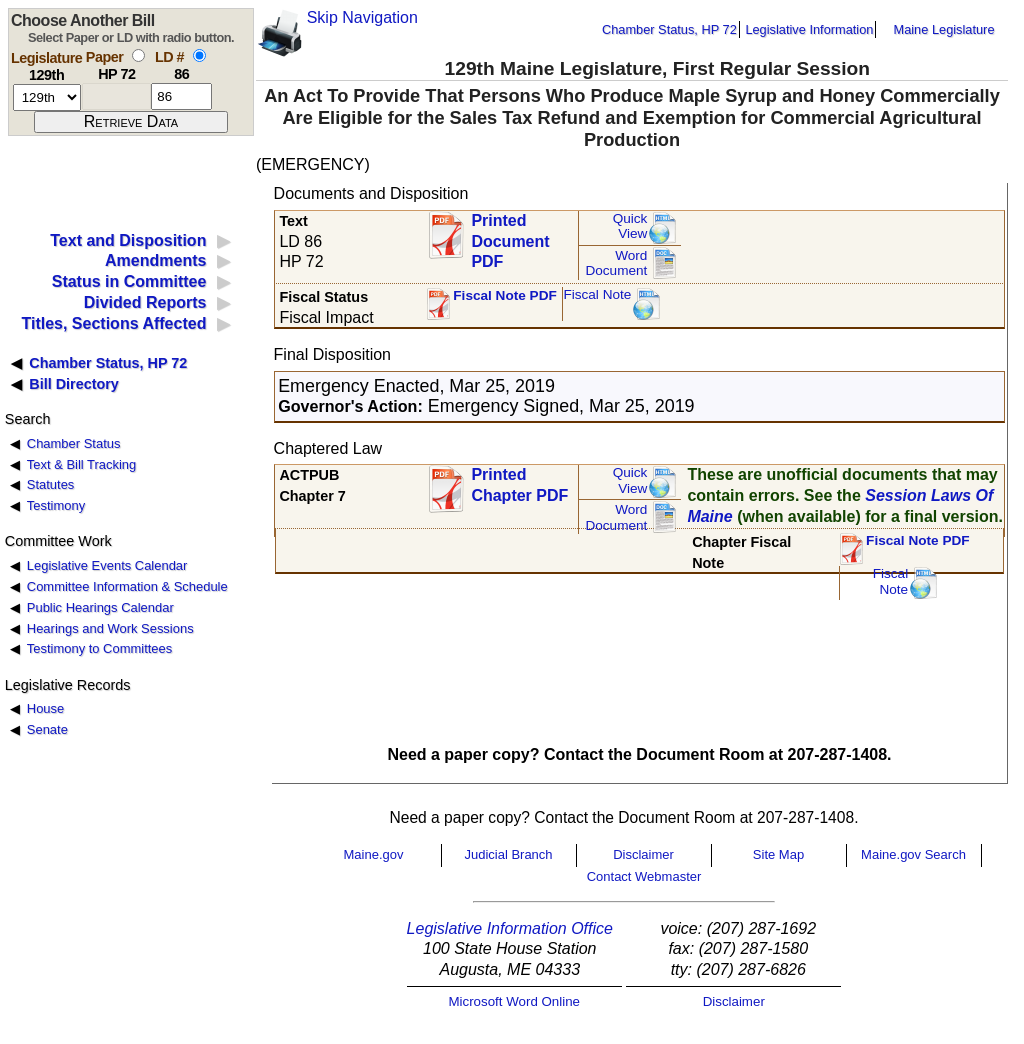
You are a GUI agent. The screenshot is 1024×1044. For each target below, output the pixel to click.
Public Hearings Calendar (100, 607)
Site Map (778, 854)
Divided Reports (145, 302)
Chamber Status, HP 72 (669, 29)
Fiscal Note (597, 294)
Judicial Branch (508, 854)
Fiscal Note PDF (505, 295)
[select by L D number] (199, 55)
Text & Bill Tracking (81, 464)
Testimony (56, 505)
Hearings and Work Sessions (110, 628)
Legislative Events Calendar (107, 565)
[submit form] (131, 122)
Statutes (51, 484)
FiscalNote (891, 581)
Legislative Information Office (510, 928)
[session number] (47, 97)
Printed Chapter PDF (519, 485)
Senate (47, 729)
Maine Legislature (943, 29)
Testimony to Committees (99, 648)
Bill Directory (74, 384)
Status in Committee (129, 281)
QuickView (630, 226)
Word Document (616, 263)
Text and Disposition (128, 240)
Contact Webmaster (644, 876)
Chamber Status (74, 443)
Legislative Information (809, 29)
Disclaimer (643, 854)
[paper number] (116, 96)
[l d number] (181, 96)
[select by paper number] (138, 55)
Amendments (155, 260)
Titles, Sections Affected (113, 323)
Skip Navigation (362, 17)
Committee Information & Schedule (127, 586)
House (45, 708)
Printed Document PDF (510, 235)
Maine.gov (374, 854)
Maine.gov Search (913, 854)
